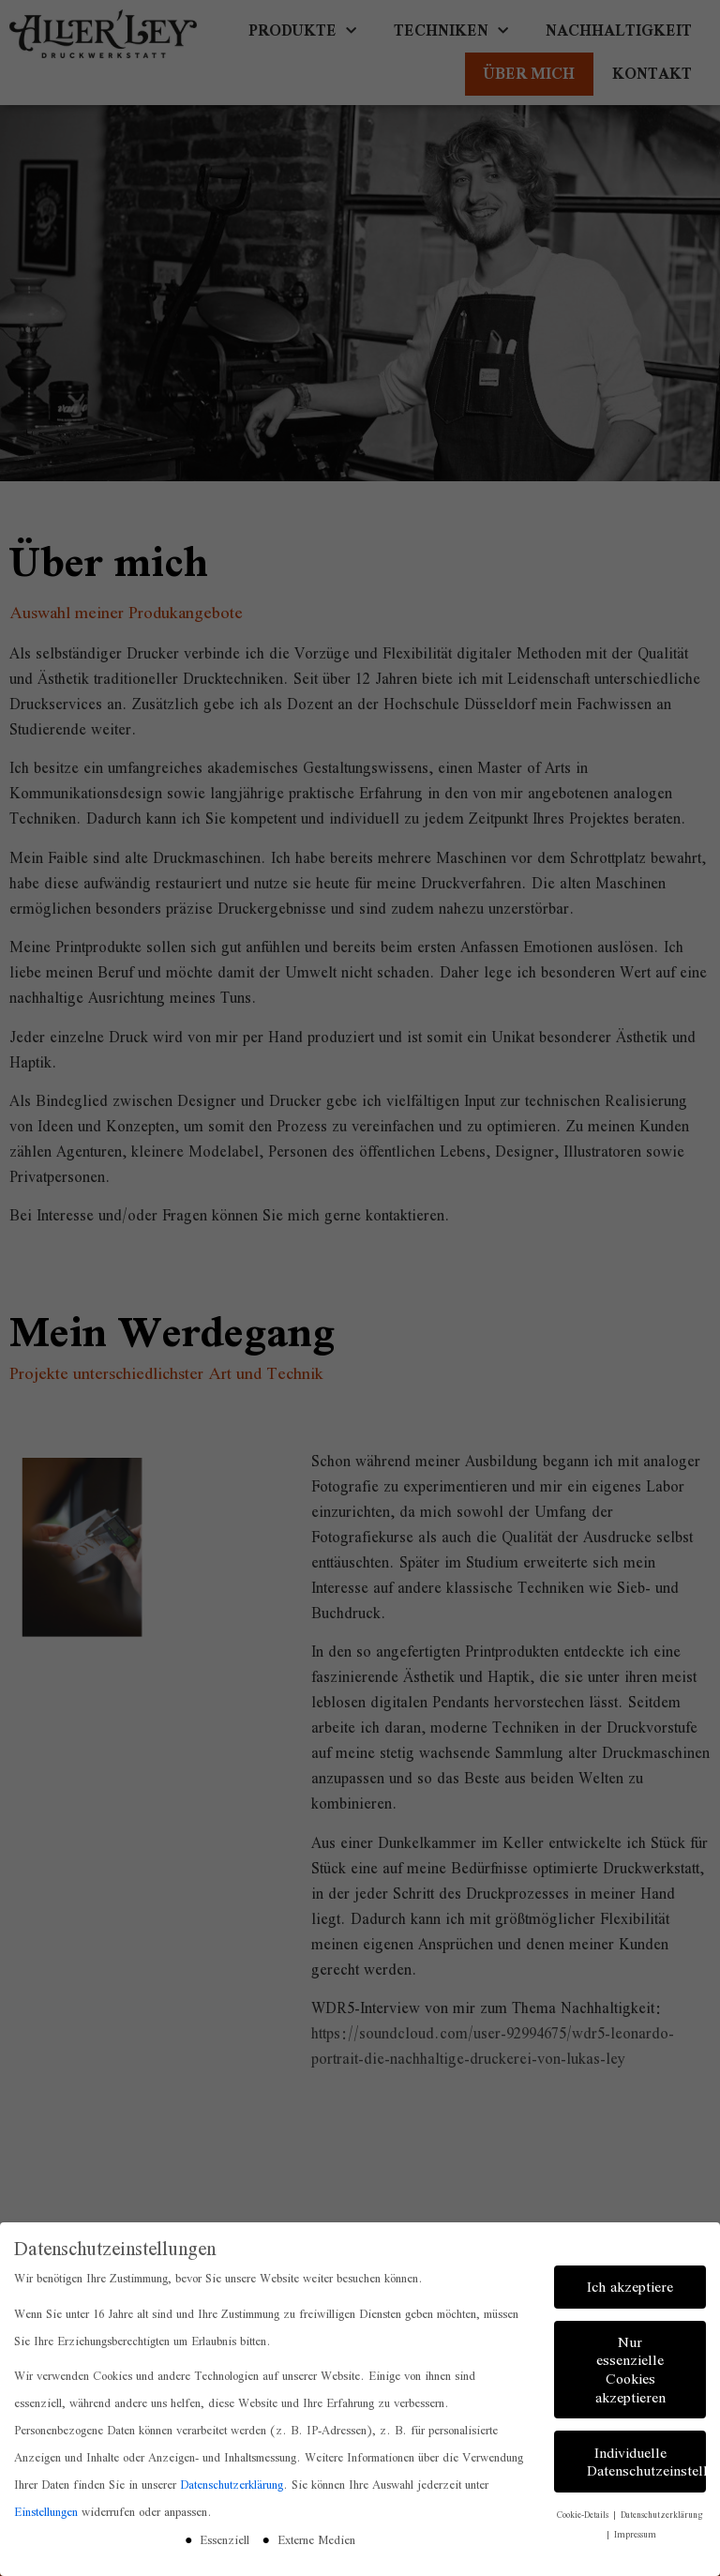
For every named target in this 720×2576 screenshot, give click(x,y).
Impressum (635, 2533)
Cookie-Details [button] (584, 2513)
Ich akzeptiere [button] (630, 2285)
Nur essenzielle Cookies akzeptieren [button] (630, 2369)
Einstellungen (46, 2511)
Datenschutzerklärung (231, 2484)
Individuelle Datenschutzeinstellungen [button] (646, 2461)
